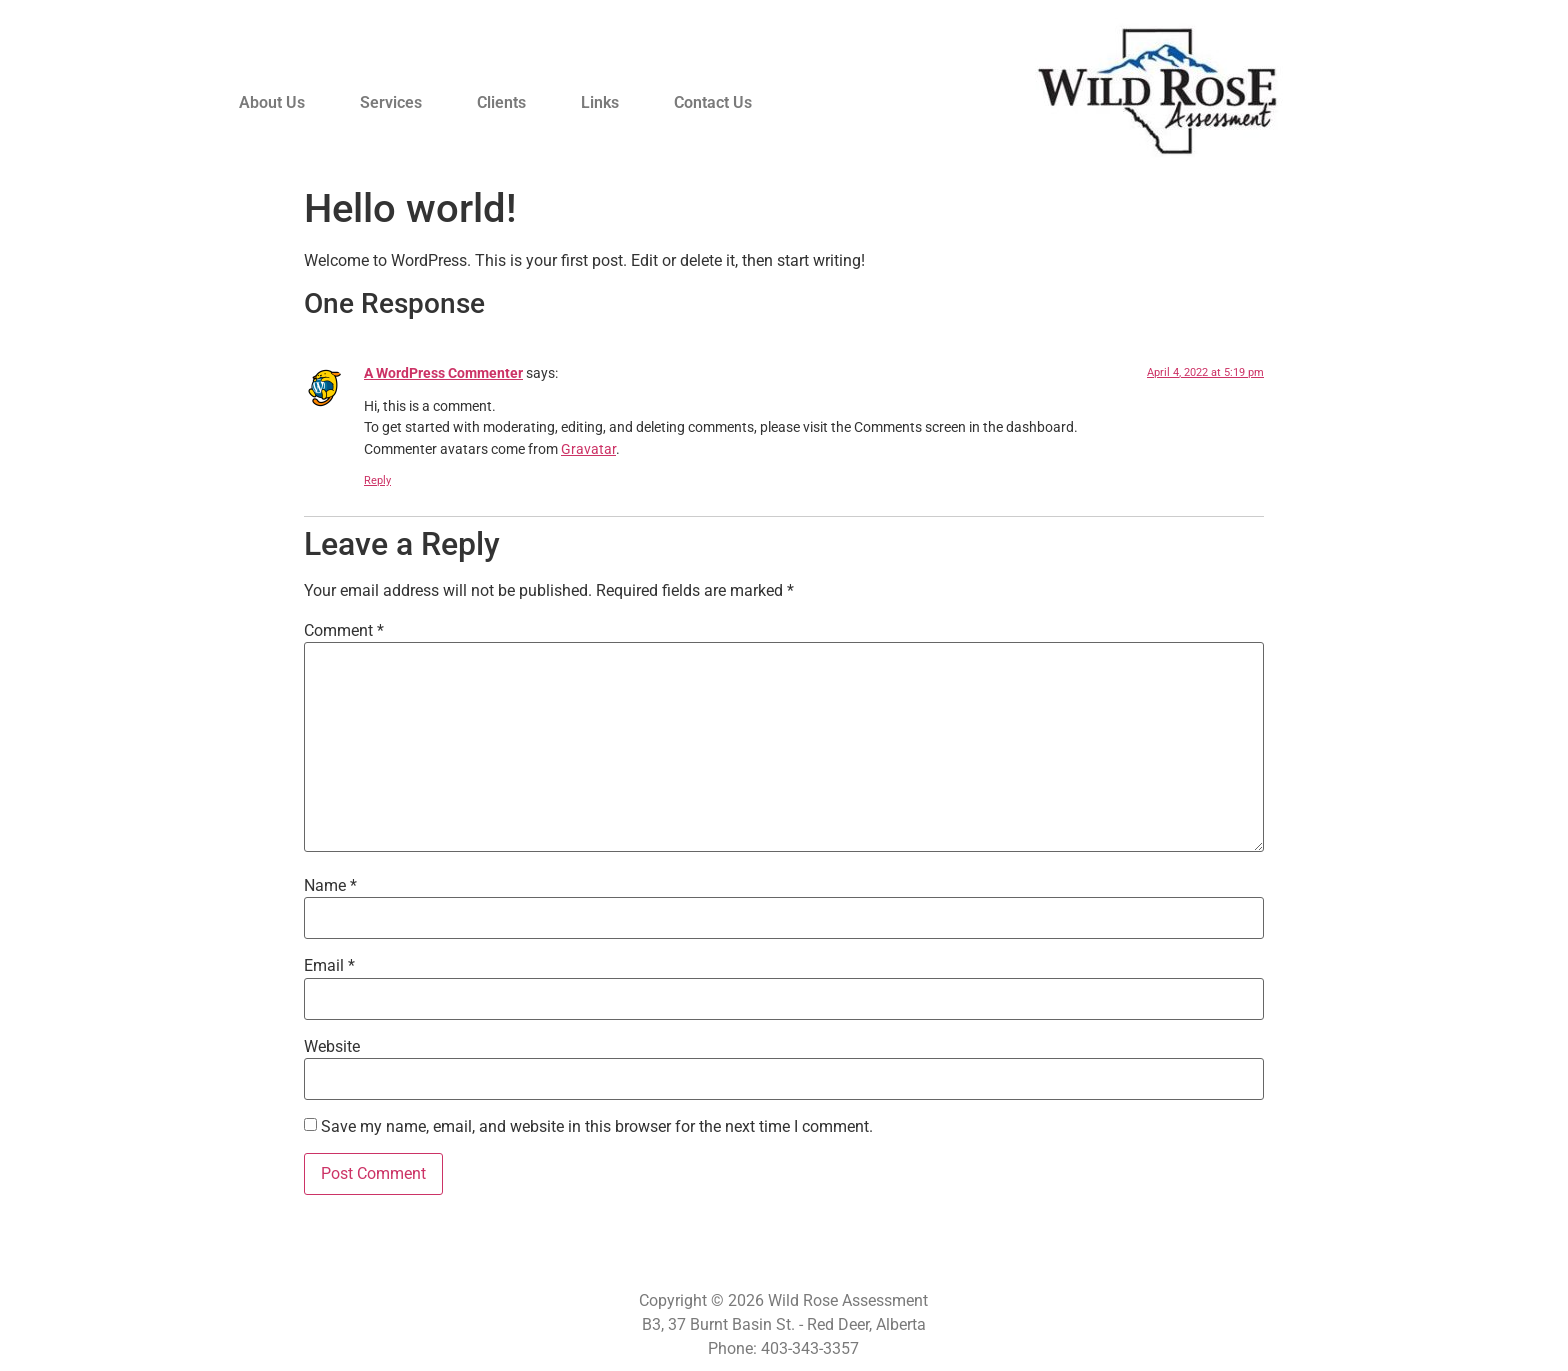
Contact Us (713, 102)
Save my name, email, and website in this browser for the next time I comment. (597, 1127)
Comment (344, 631)
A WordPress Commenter (443, 373)
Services (391, 102)
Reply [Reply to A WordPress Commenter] (377, 480)
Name (330, 886)
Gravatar (588, 449)
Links (600, 102)
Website (332, 1047)
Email (329, 966)
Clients (501, 102)
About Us (272, 102)
